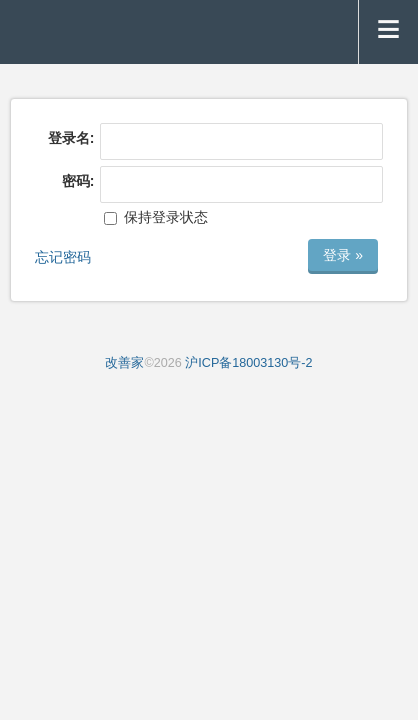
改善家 (124, 363)
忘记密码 (63, 257)
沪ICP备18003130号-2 (248, 363)
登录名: (71, 138)
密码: (78, 181)
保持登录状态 (156, 217)
